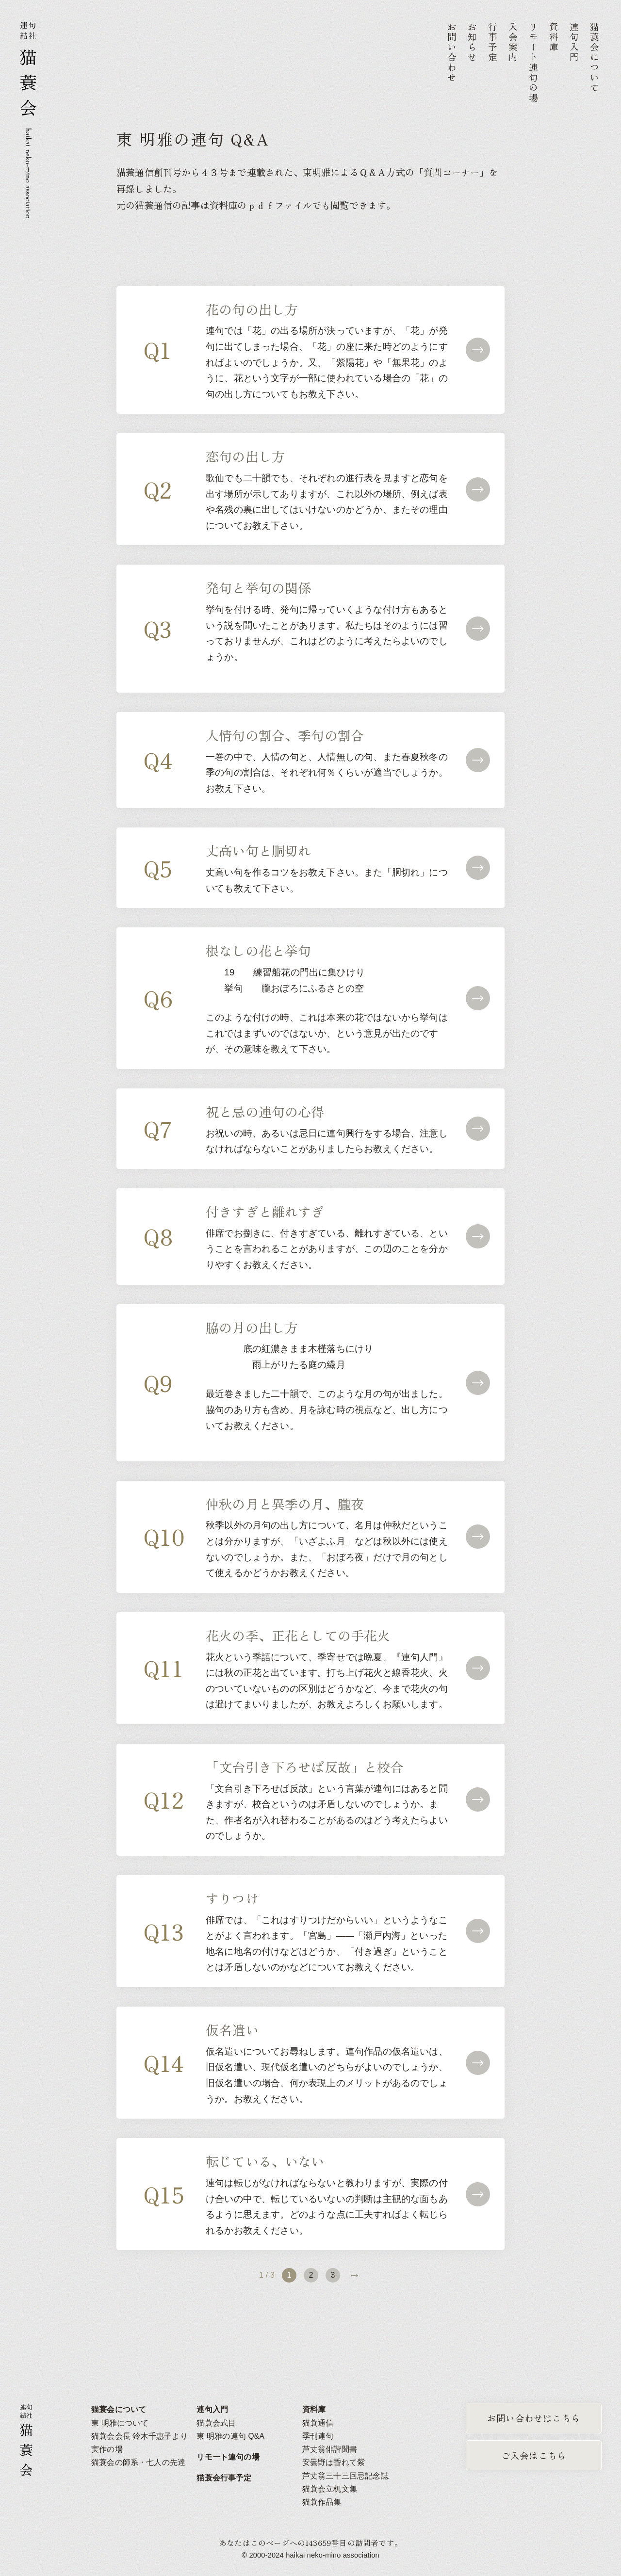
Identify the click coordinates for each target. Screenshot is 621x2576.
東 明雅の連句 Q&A (230, 2436)
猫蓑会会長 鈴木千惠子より (139, 2436)
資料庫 (314, 2409)
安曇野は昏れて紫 (333, 2462)
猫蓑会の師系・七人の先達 (138, 2462)
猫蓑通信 (318, 2423)
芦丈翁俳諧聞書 (329, 2449)
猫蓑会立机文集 (329, 2489)
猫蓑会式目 (216, 2423)
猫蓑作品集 (322, 2502)
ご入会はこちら (533, 2455)
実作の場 (107, 2449)
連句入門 (212, 2409)
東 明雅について (119, 2423)
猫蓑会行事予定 (223, 2478)
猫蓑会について (118, 2409)
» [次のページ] (354, 2275)
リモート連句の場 (228, 2457)
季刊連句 (318, 2436)
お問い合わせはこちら (533, 2417)
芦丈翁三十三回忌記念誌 (345, 2476)
